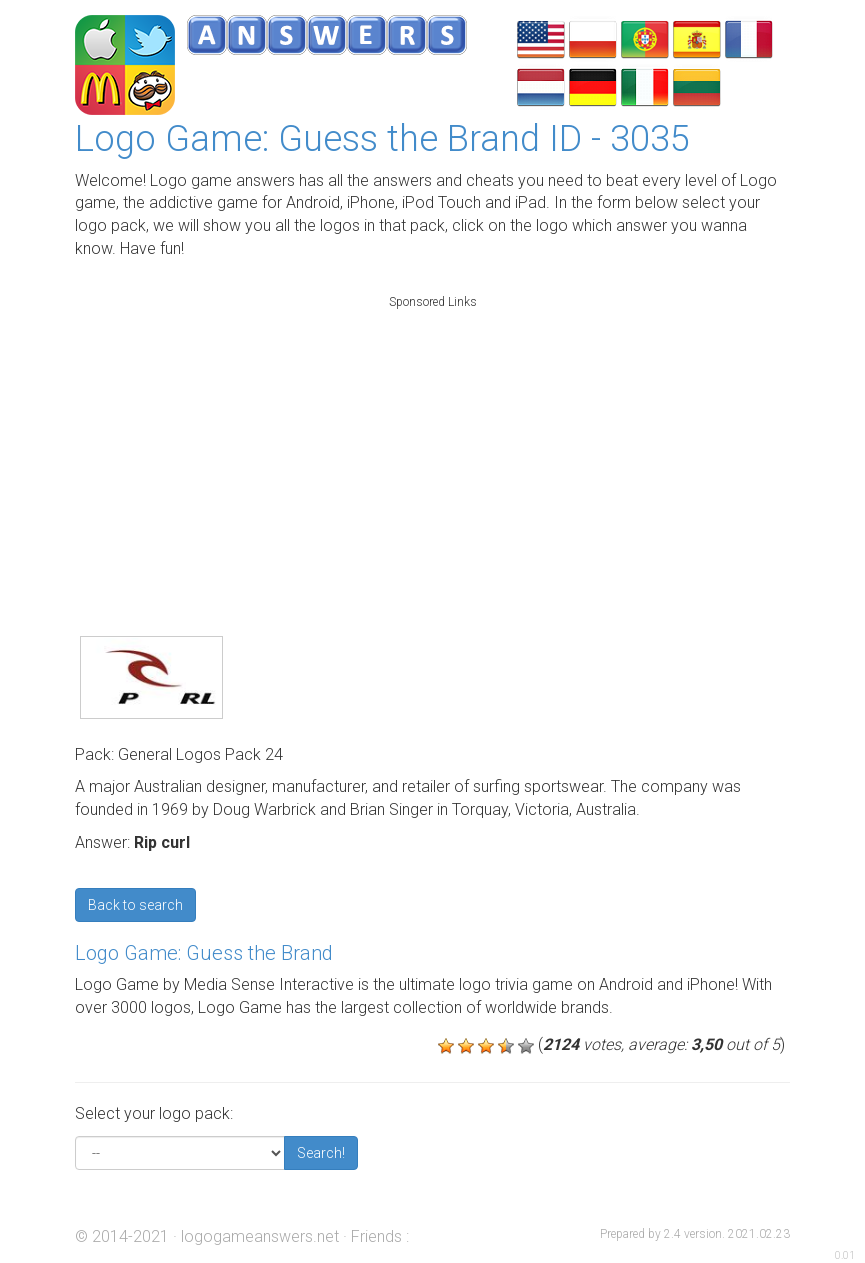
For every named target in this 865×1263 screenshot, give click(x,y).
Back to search (135, 905)
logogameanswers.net (260, 1236)
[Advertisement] (433, 444)
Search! (321, 1153)
